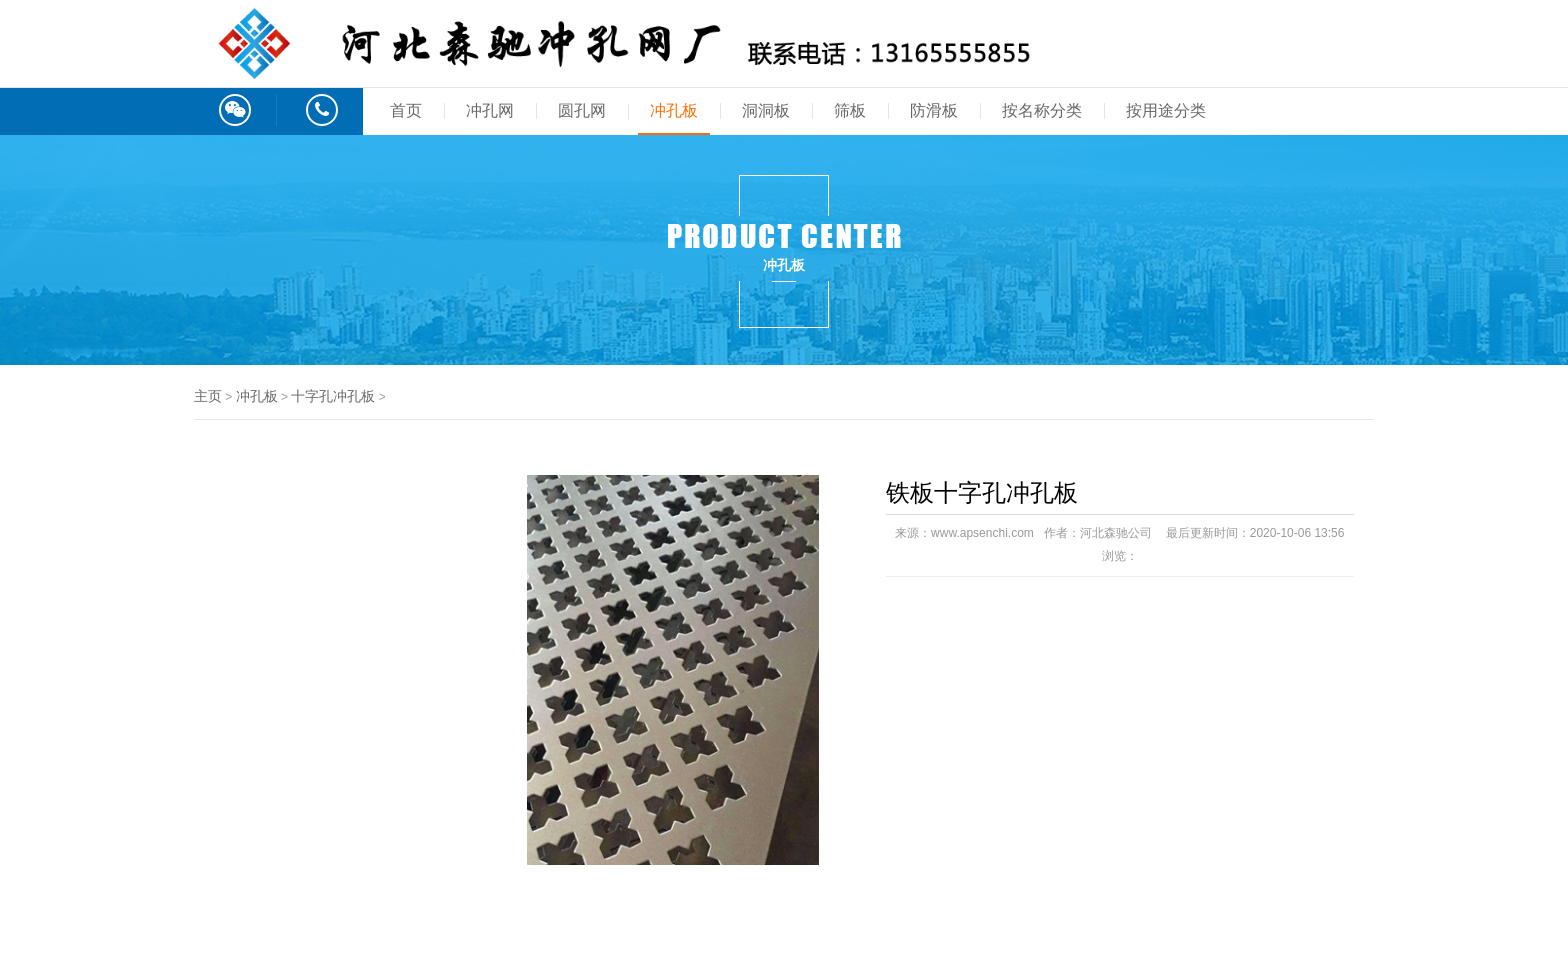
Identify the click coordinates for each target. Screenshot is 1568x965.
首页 (406, 110)
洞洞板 (766, 110)
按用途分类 (1166, 110)
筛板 (850, 110)
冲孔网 (490, 110)
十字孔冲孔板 (333, 396)
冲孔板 (674, 110)
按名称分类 (1042, 110)
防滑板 (934, 110)
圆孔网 (582, 110)
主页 (208, 396)
